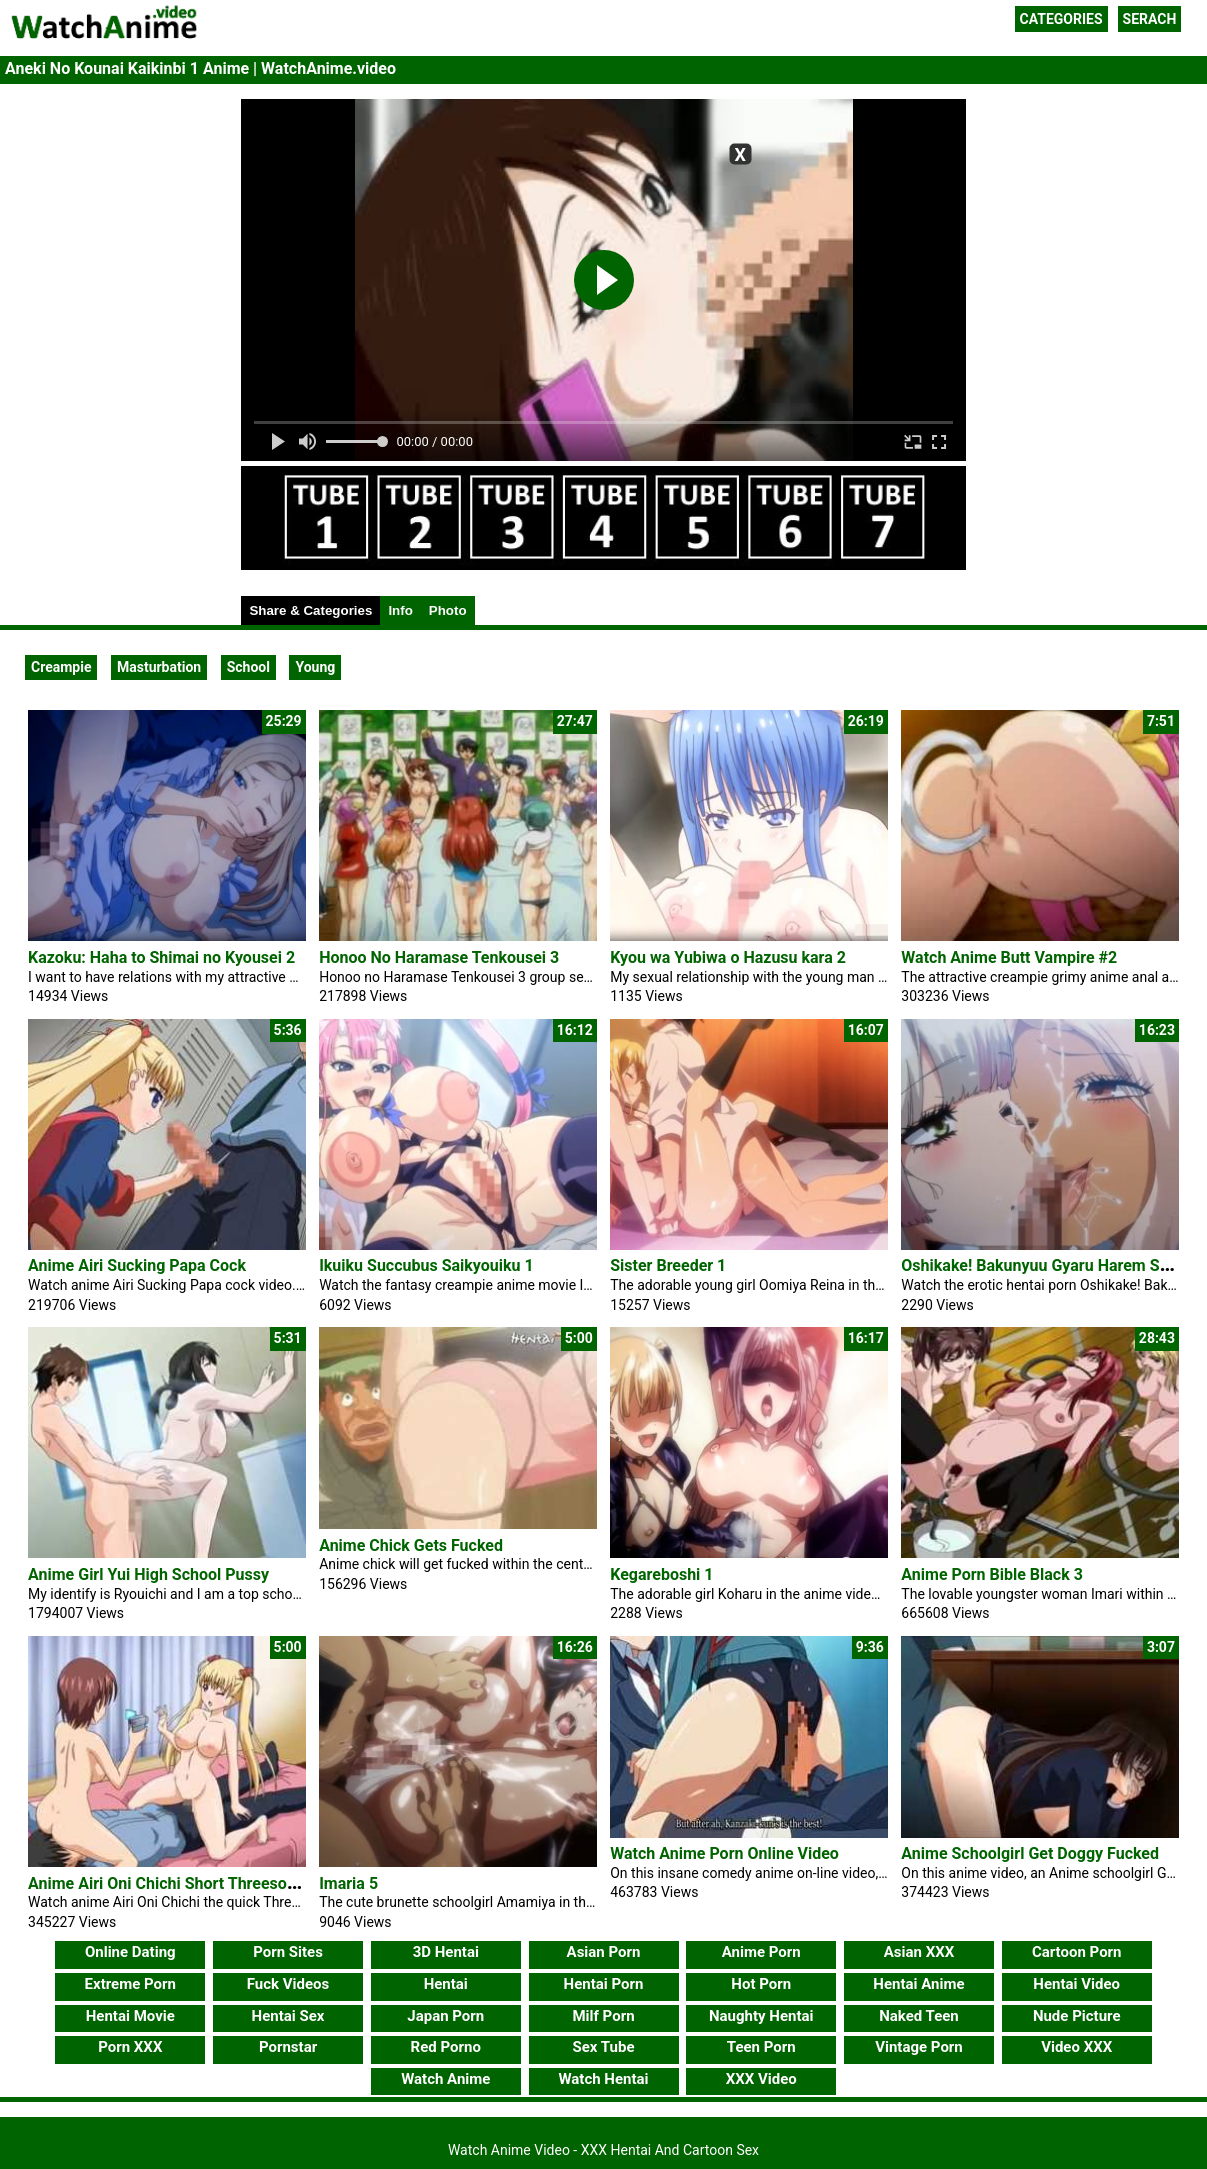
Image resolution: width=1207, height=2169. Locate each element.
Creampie (61, 667)
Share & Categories (310, 610)
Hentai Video (1076, 1984)
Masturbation (159, 667)
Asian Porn (604, 1952)
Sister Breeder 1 (668, 1265)
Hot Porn (761, 1984)
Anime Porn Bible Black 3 (992, 1574)
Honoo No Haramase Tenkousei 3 (439, 957)
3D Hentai (446, 1952)
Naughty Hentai (761, 2016)
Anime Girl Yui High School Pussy (148, 1574)
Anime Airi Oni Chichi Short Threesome (168, 1883)
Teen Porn (761, 2047)
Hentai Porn (604, 1984)
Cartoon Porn (1077, 1952)
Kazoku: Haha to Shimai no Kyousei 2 (161, 957)
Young (315, 667)
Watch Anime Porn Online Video (724, 1853)
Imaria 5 (348, 1883)
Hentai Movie (130, 2016)
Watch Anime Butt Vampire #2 (1009, 957)
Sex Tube (604, 2047)
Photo (448, 610)
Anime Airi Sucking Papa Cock (137, 1265)
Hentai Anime (918, 1984)
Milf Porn (603, 2016)
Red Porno (446, 2047)
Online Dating (130, 1952)
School (248, 667)
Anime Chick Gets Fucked (411, 1545)
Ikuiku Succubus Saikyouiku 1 (426, 1265)
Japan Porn (445, 2016)
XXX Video (761, 2079)
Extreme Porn (130, 1984)
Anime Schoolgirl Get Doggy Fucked (1030, 1853)
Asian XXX (919, 1952)
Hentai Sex (288, 2016)
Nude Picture (1077, 2016)
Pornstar (288, 2047)
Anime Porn (761, 1952)
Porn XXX (130, 2047)
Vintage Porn (919, 2047)
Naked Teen (919, 2016)
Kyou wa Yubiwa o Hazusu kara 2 (728, 957)
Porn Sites (288, 1952)
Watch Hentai (603, 2079)
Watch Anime (445, 2079)
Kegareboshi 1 (661, 1574)
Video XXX (1076, 2047)
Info (400, 610)
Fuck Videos (288, 1984)
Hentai (446, 1984)
